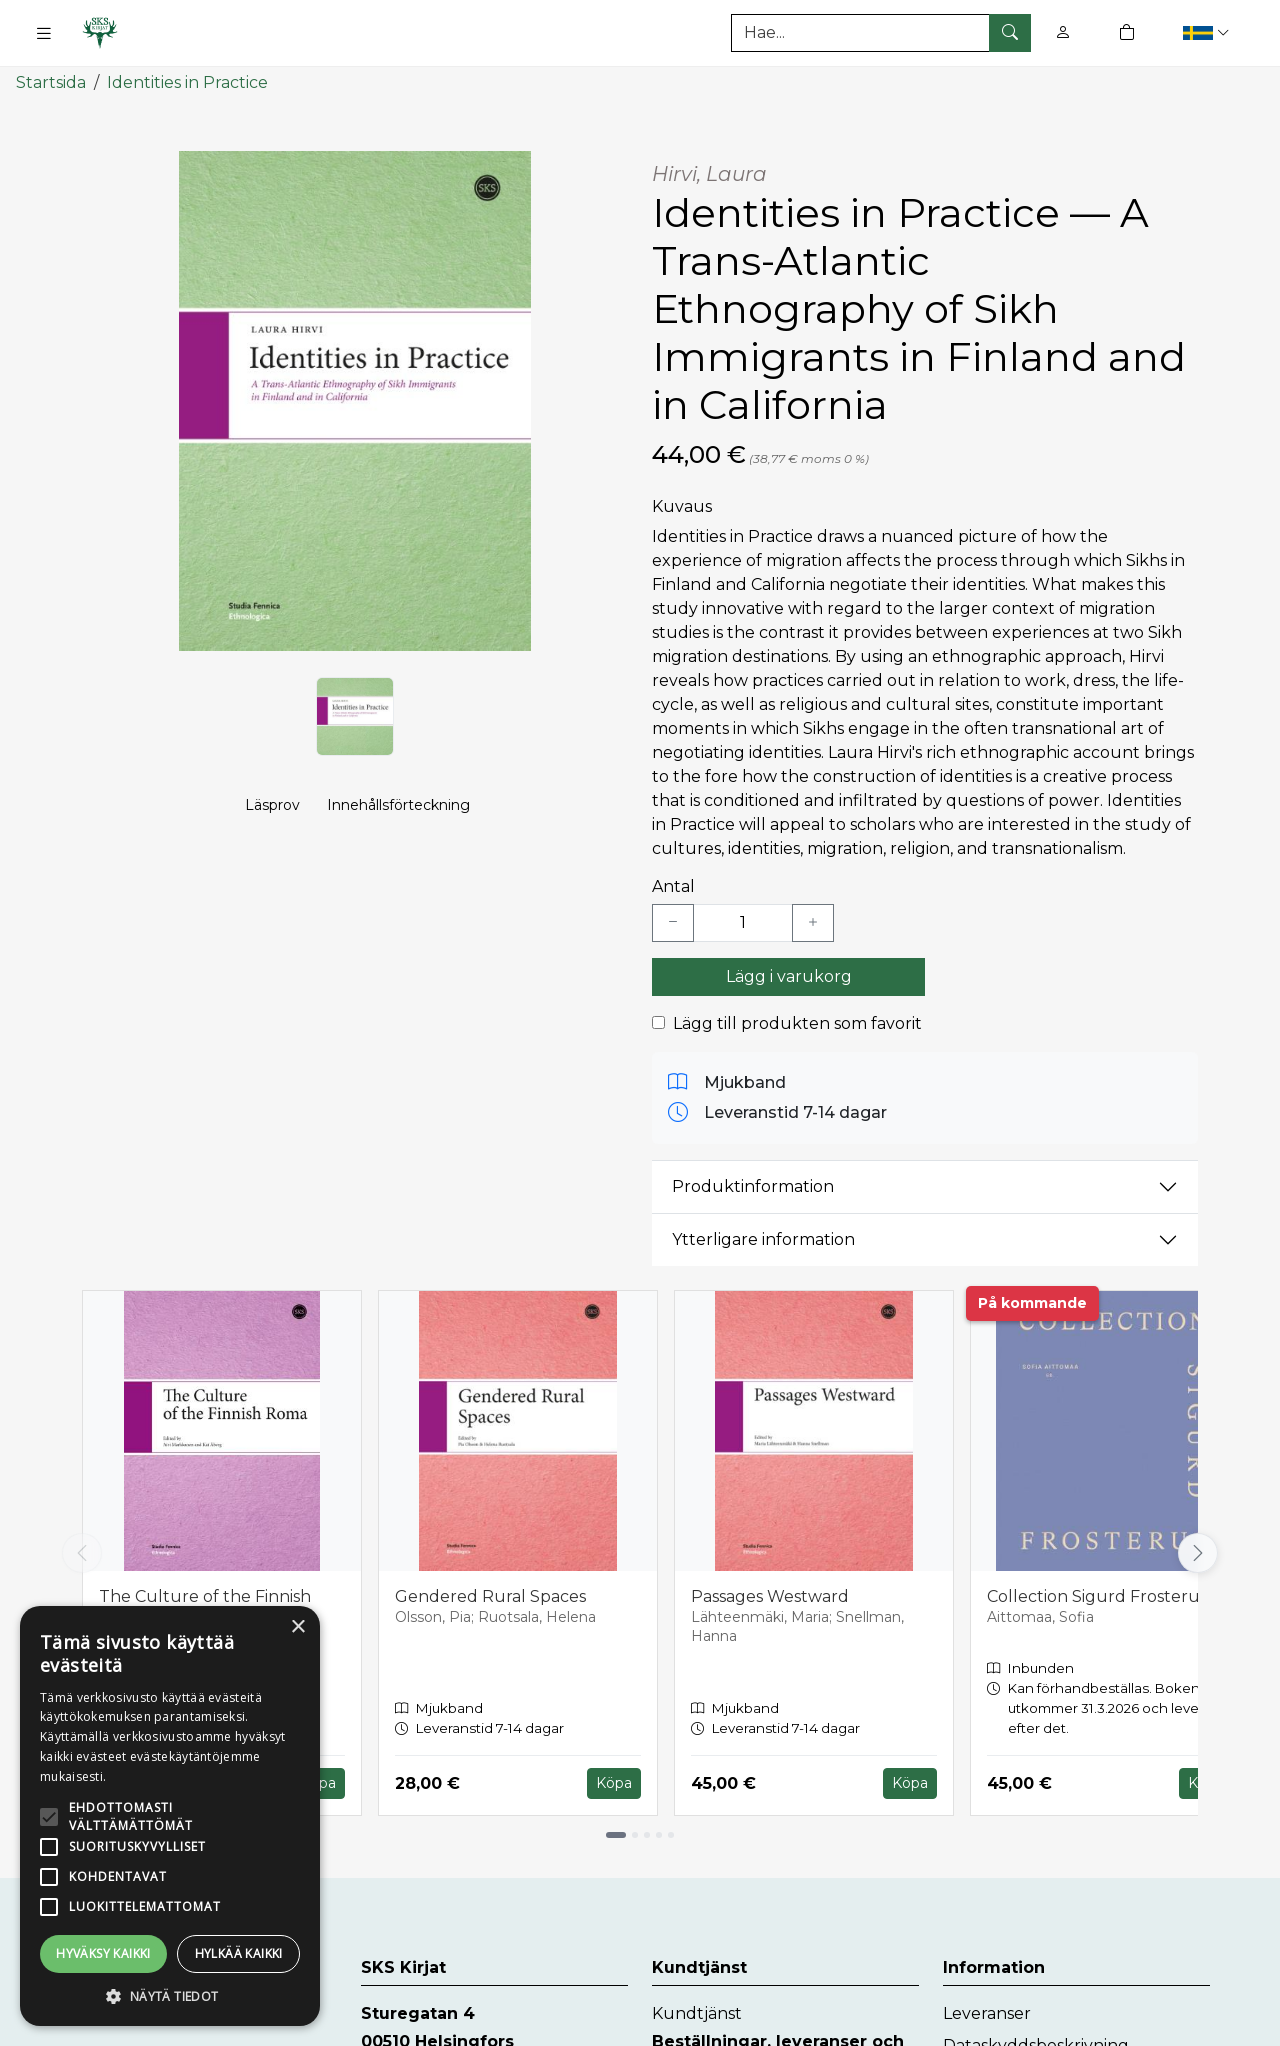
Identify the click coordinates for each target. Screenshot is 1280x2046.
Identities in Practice (187, 82)
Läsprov (272, 806)
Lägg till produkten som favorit (797, 1022)
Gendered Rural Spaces (490, 1595)
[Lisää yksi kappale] (813, 922)
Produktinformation (753, 1186)
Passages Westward (770, 1595)
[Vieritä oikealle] (1198, 1553)
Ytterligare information (763, 1239)
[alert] (170, 1816)
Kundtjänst (697, 2013)
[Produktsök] (881, 33)
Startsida (51, 82)
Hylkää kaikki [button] (239, 1953)
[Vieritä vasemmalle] (82, 1553)
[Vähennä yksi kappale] (673, 922)
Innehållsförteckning (398, 806)
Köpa (614, 1783)
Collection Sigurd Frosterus (1097, 1595)
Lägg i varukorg (789, 975)
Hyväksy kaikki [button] (103, 1953)
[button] (1208, 32)
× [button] (297, 1627)
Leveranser (987, 2013)
